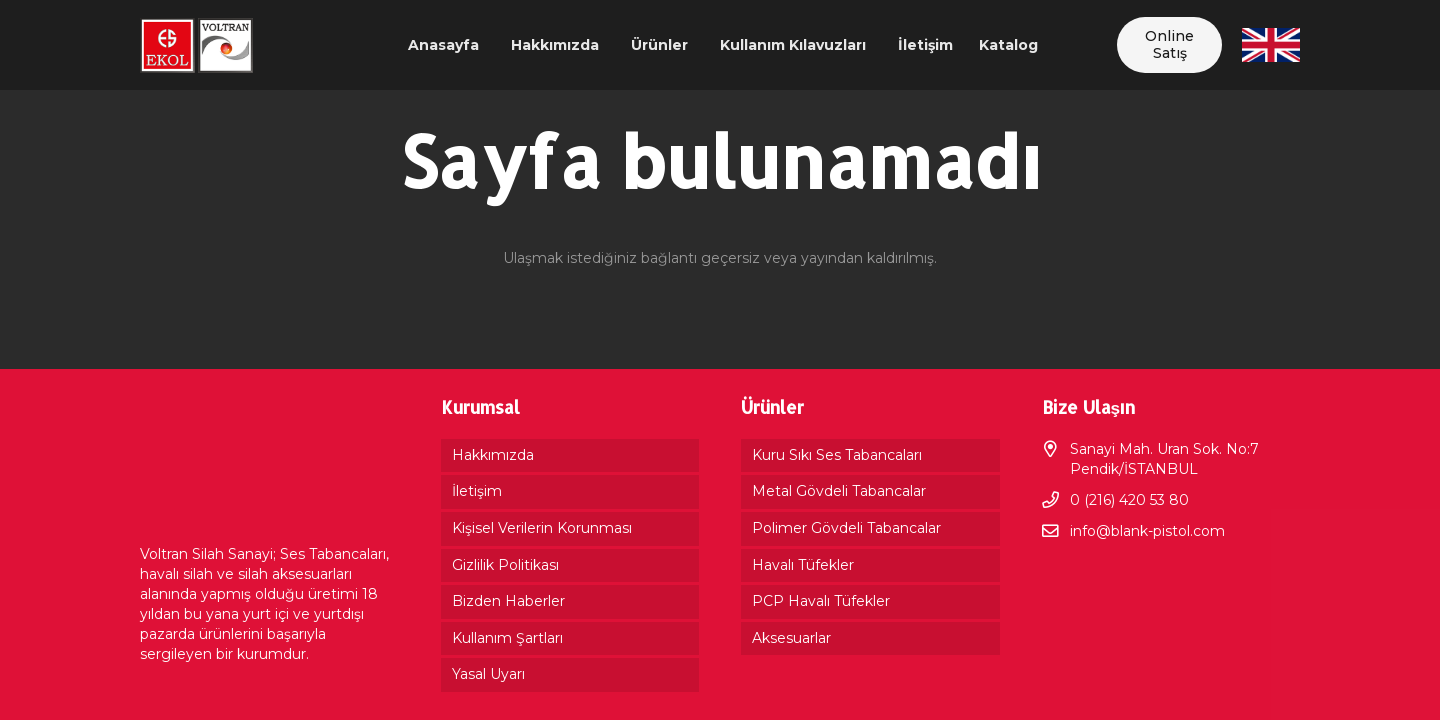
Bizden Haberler (508, 601)
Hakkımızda (493, 455)
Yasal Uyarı (488, 674)
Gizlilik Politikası (505, 565)
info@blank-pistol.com (1147, 531)
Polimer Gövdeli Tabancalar (846, 528)
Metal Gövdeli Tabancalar (839, 491)
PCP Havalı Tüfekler (821, 601)
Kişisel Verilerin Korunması (542, 528)
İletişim (477, 491)
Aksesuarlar (791, 638)
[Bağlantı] (196, 45)
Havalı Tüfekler (803, 565)
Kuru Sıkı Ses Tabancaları (837, 455)
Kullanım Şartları (507, 638)
